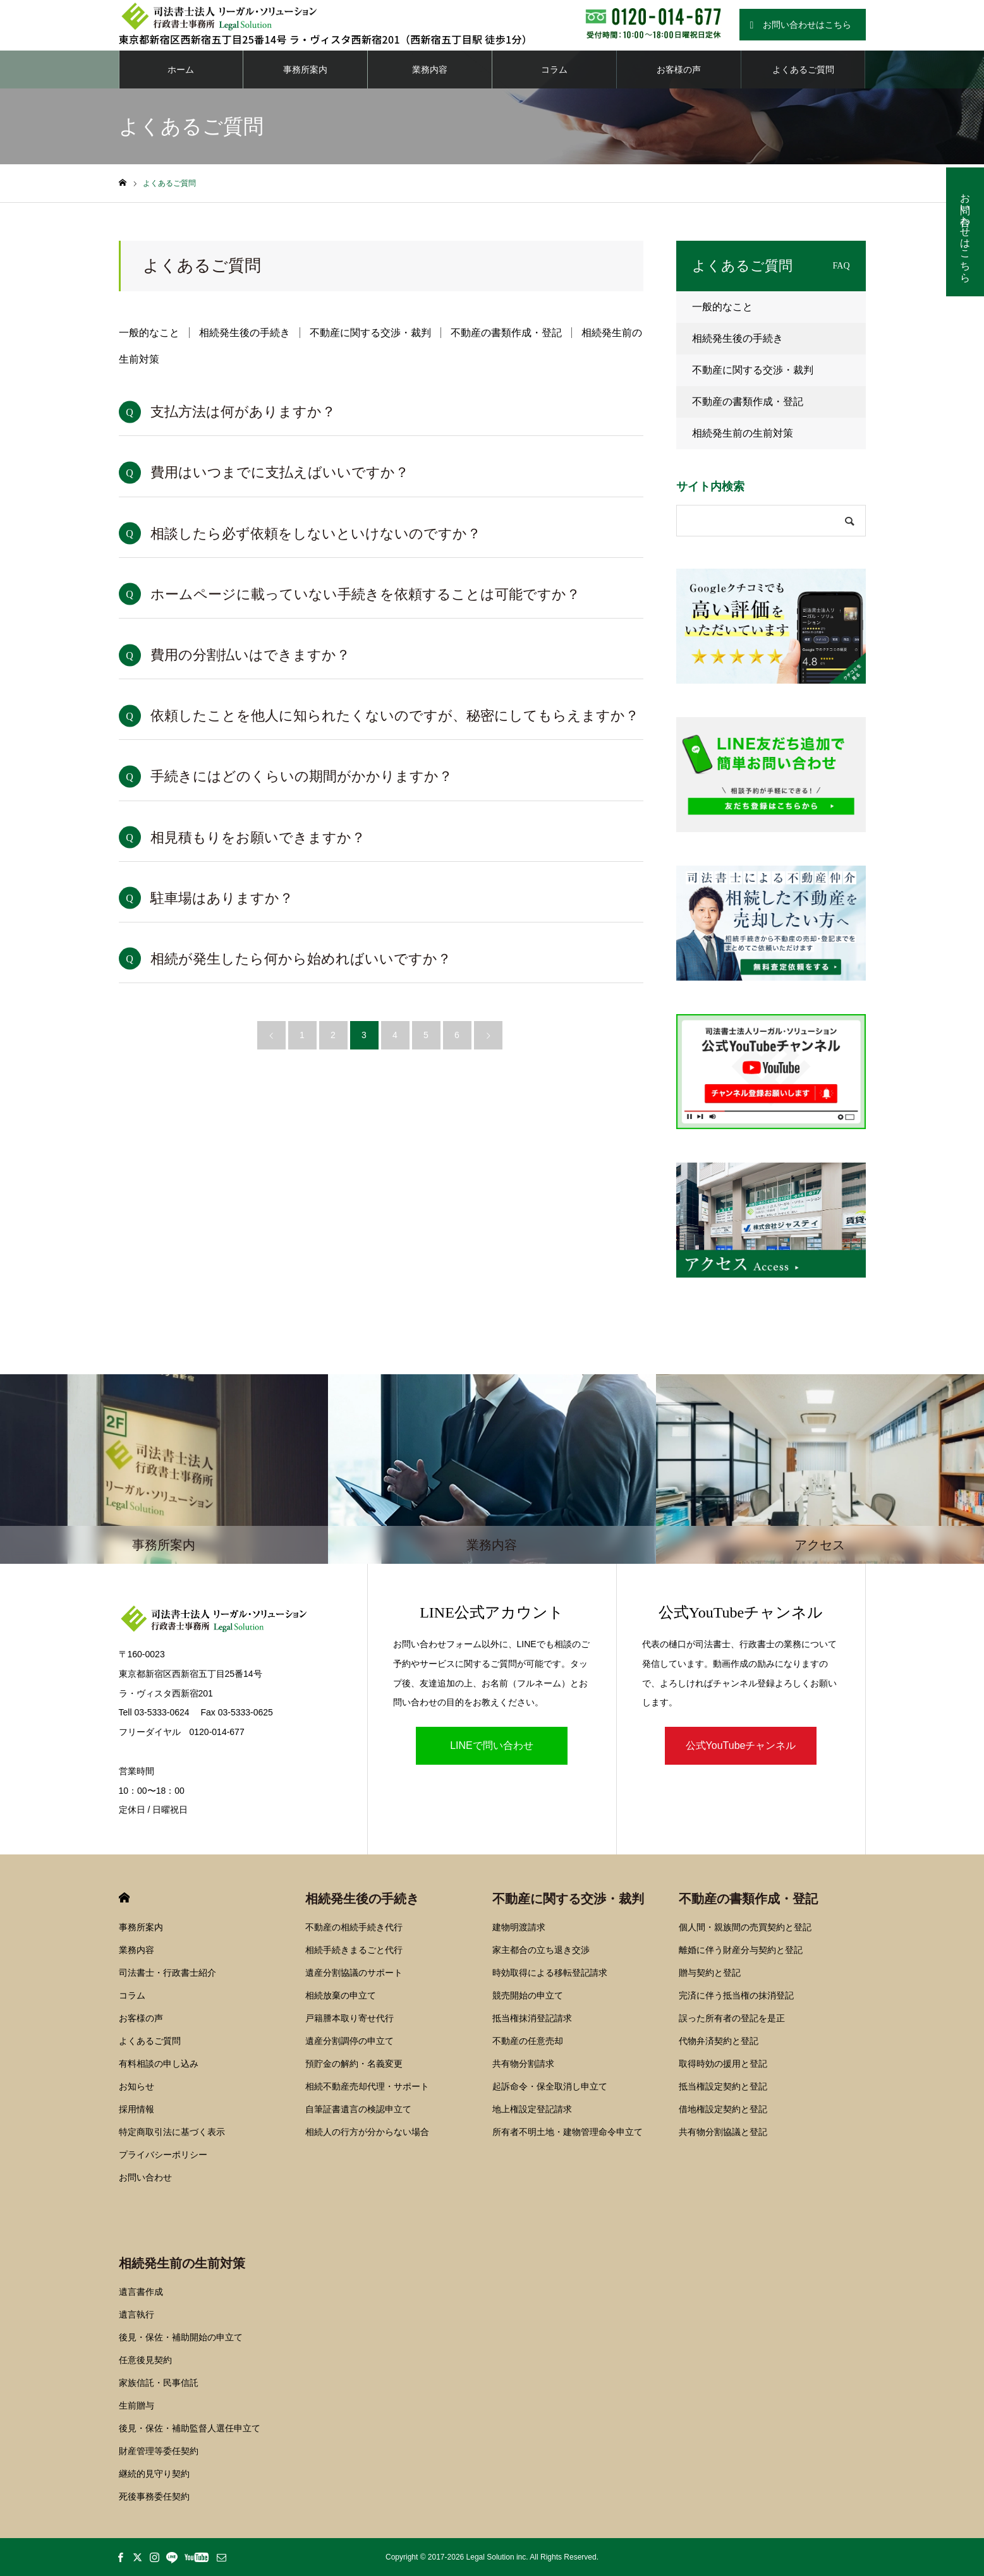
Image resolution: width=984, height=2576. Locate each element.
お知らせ (136, 2086)
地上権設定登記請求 (532, 2109)
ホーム (180, 69)
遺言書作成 (141, 2292)
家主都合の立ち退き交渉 (541, 1950)
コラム (554, 69)
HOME (124, 1897)
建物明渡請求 (518, 1927)
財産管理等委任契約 (158, 2451)
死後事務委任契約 (154, 2496)
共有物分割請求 (523, 2064)
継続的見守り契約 (154, 2474)
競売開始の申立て (527, 1995)
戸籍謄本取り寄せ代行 (349, 2018)
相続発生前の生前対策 (742, 433)
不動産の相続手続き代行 (354, 1927)
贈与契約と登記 (710, 1973)
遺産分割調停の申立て (349, 2041)
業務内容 (429, 69)
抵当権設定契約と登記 (723, 2086)
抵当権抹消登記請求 (532, 2018)
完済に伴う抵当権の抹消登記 (736, 1995)
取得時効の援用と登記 (723, 2064)
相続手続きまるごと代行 (354, 1950)
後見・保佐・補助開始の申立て (181, 2337)
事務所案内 (305, 69)
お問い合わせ (145, 2177)
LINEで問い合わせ (491, 1745)
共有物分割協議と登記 (723, 2132)
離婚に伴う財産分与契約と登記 (741, 1950)
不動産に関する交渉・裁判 (370, 332)
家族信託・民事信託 (158, 2383)
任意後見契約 (145, 2360)
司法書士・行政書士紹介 (167, 1973)
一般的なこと (149, 332)
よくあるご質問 (803, 69)
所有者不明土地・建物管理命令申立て (567, 2132)
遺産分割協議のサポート (354, 1973)
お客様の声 (679, 69)
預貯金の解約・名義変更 (354, 2064)
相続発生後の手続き (244, 332)
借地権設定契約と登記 (723, 2109)
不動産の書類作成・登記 (506, 332)
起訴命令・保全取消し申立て (549, 2086)
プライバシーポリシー (163, 2155)
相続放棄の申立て (340, 1995)
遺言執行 (136, 2314)
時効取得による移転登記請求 (549, 1973)
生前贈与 (136, 2405)
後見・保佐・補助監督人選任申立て (189, 2428)
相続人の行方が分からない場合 (367, 2132)
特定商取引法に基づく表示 (172, 2132)
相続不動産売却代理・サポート (367, 2086)
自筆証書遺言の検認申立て (358, 2109)
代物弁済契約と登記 (718, 2041)
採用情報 (136, 2109)
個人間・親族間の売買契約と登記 (745, 1927)
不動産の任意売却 (527, 2041)
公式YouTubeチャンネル (741, 1745)
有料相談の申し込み (158, 2064)
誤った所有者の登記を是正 (732, 2018)
